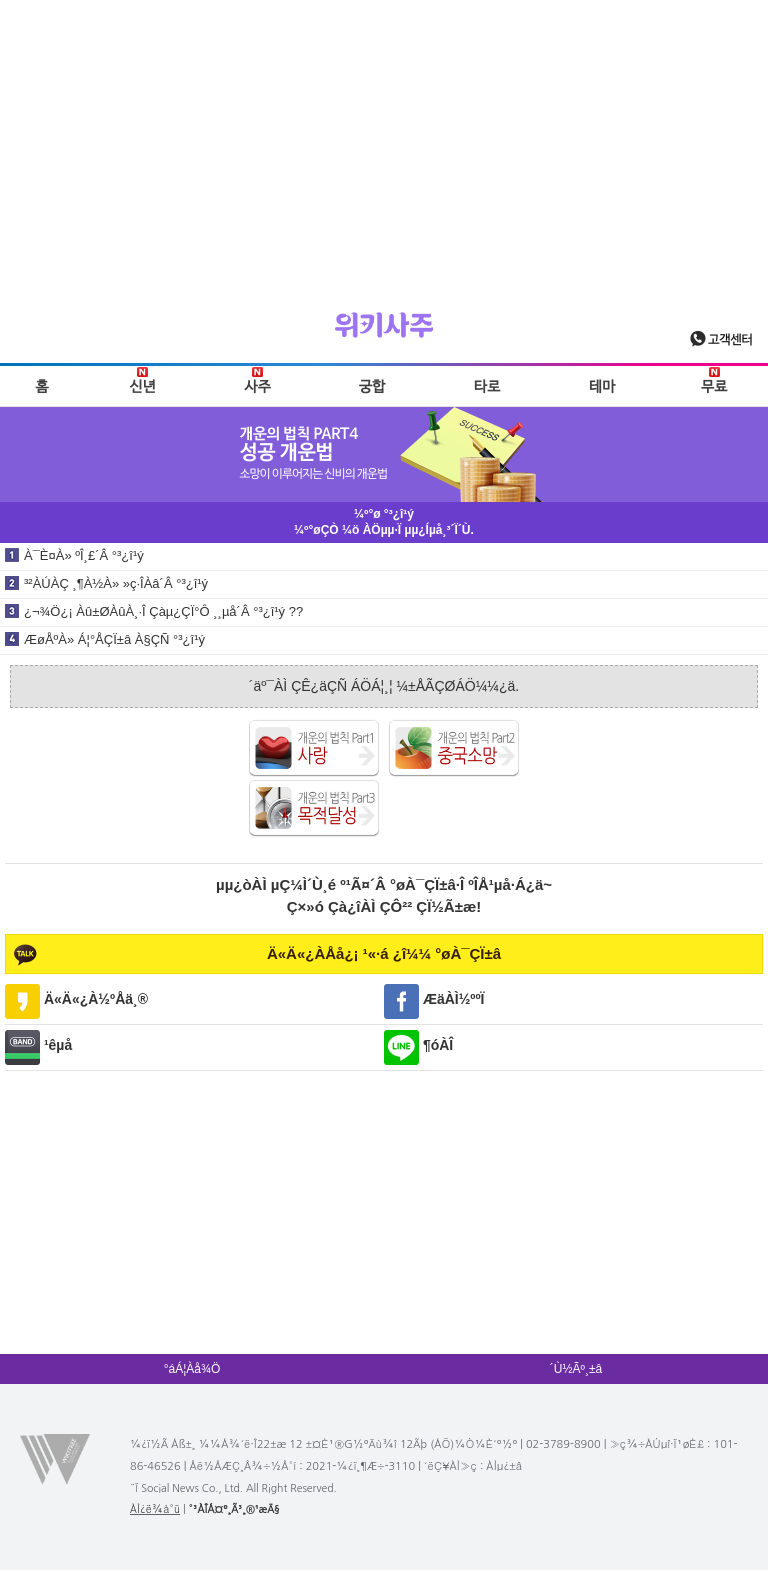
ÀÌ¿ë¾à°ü (155, 1509)
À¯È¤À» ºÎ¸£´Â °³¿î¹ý (84, 555)
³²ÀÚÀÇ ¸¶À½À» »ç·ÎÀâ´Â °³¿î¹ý (116, 583)
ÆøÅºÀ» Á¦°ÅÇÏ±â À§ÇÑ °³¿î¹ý (114, 639)
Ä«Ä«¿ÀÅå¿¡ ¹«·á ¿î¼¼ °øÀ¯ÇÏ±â (384, 953)
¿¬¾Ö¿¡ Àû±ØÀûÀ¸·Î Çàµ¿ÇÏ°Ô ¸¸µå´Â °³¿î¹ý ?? (163, 611)
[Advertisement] (384, 140)
